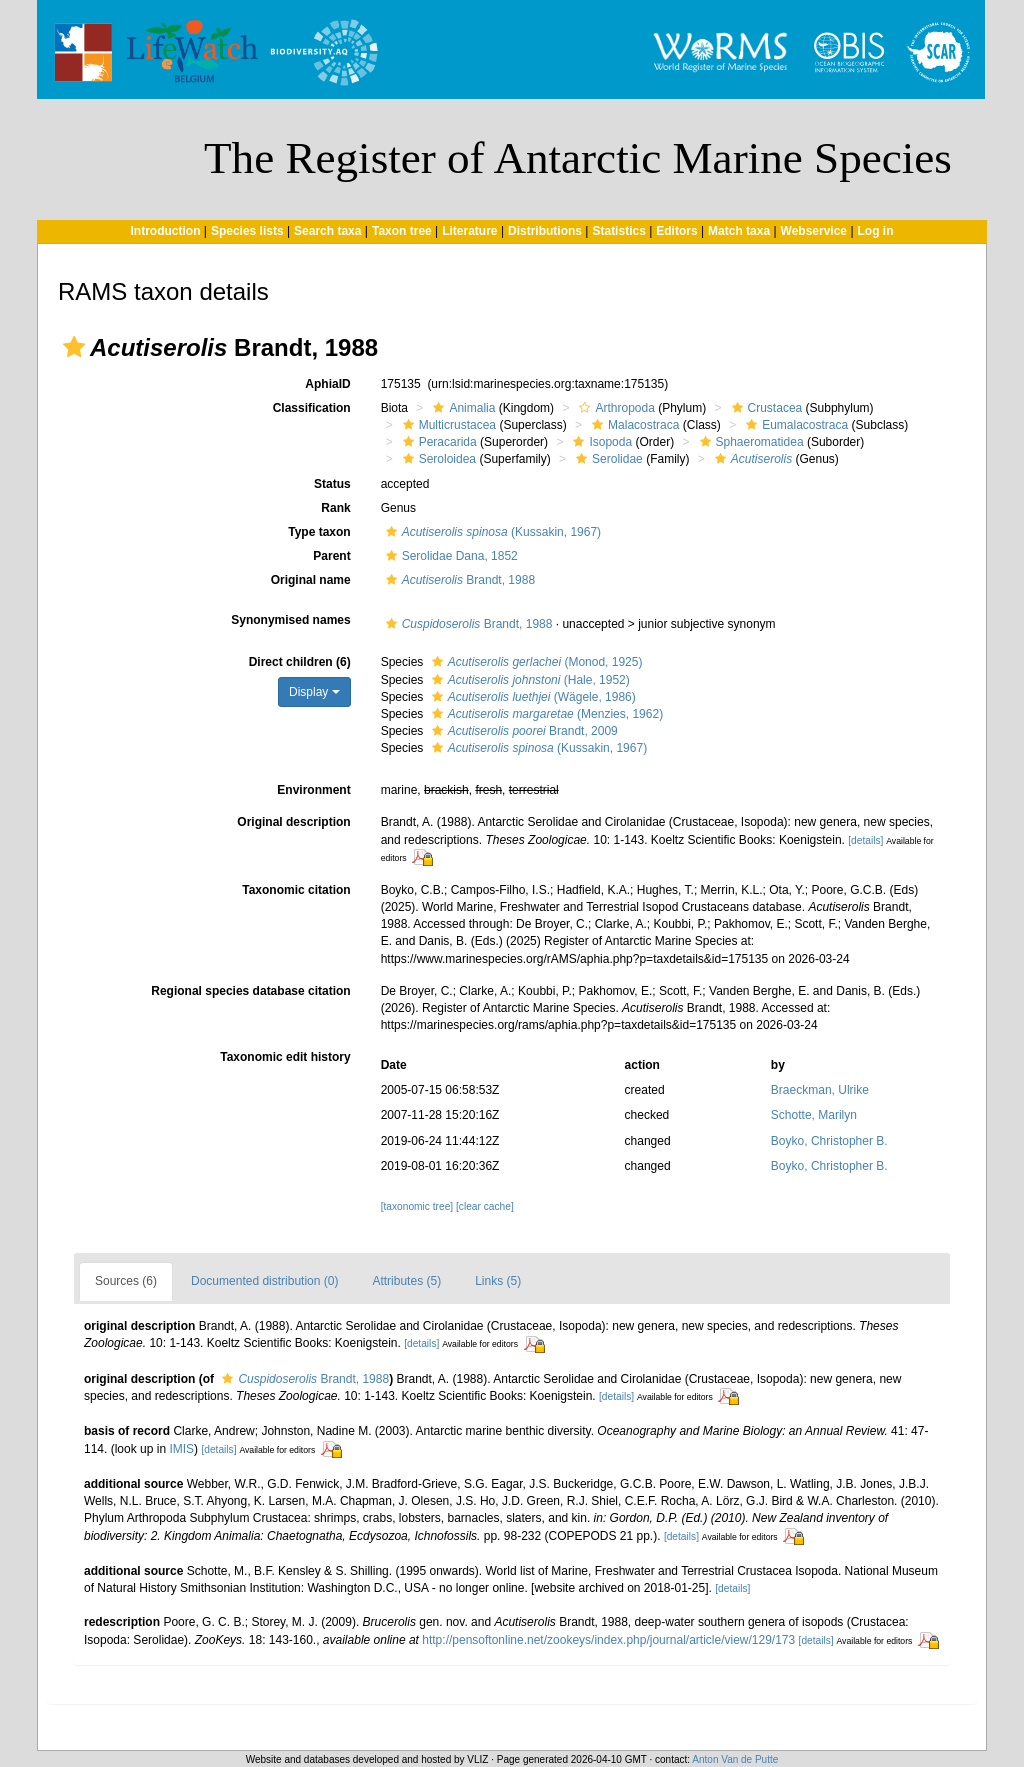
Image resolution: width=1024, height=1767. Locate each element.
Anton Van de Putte (735, 1759)
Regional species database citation (250, 991)
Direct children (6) (300, 662)
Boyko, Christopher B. (829, 1141)
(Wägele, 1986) (531, 697)
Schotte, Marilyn (814, 1115)
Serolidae (607, 459)
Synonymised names (290, 620)
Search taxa (327, 231)
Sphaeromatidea (749, 442)
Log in (876, 231)
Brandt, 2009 (522, 731)
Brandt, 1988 (458, 580)
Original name (311, 580)
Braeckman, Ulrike (820, 1090)
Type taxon (319, 532)
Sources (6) (126, 1281)
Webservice (814, 231)
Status (332, 484)
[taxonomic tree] (417, 1206)
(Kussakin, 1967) (491, 532)
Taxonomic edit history (285, 1057)
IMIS (181, 1449)
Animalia (461, 408)
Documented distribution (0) (264, 1281)
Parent (331, 556)
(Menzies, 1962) (545, 714)
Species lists (247, 231)
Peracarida (437, 442)
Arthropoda (614, 408)
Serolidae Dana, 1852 (449, 556)
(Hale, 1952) (528, 680)
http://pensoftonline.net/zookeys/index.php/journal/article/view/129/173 (608, 1640)
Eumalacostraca (794, 425)
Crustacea (765, 408)
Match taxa (739, 231)
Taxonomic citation (296, 890)
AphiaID (327, 384)
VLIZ (477, 1759)
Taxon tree (402, 231)
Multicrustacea (447, 425)
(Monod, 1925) (535, 662)
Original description (293, 822)
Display (314, 692)
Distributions (545, 231)
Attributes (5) (406, 1281)
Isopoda (600, 442)
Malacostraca (633, 425)
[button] (74, 347)
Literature (469, 231)
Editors (676, 231)
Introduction (165, 231)
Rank (335, 508)
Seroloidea (437, 459)
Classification (312, 408)
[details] (865, 840)
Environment (313, 790)
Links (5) (498, 1281)
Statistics (618, 231)
